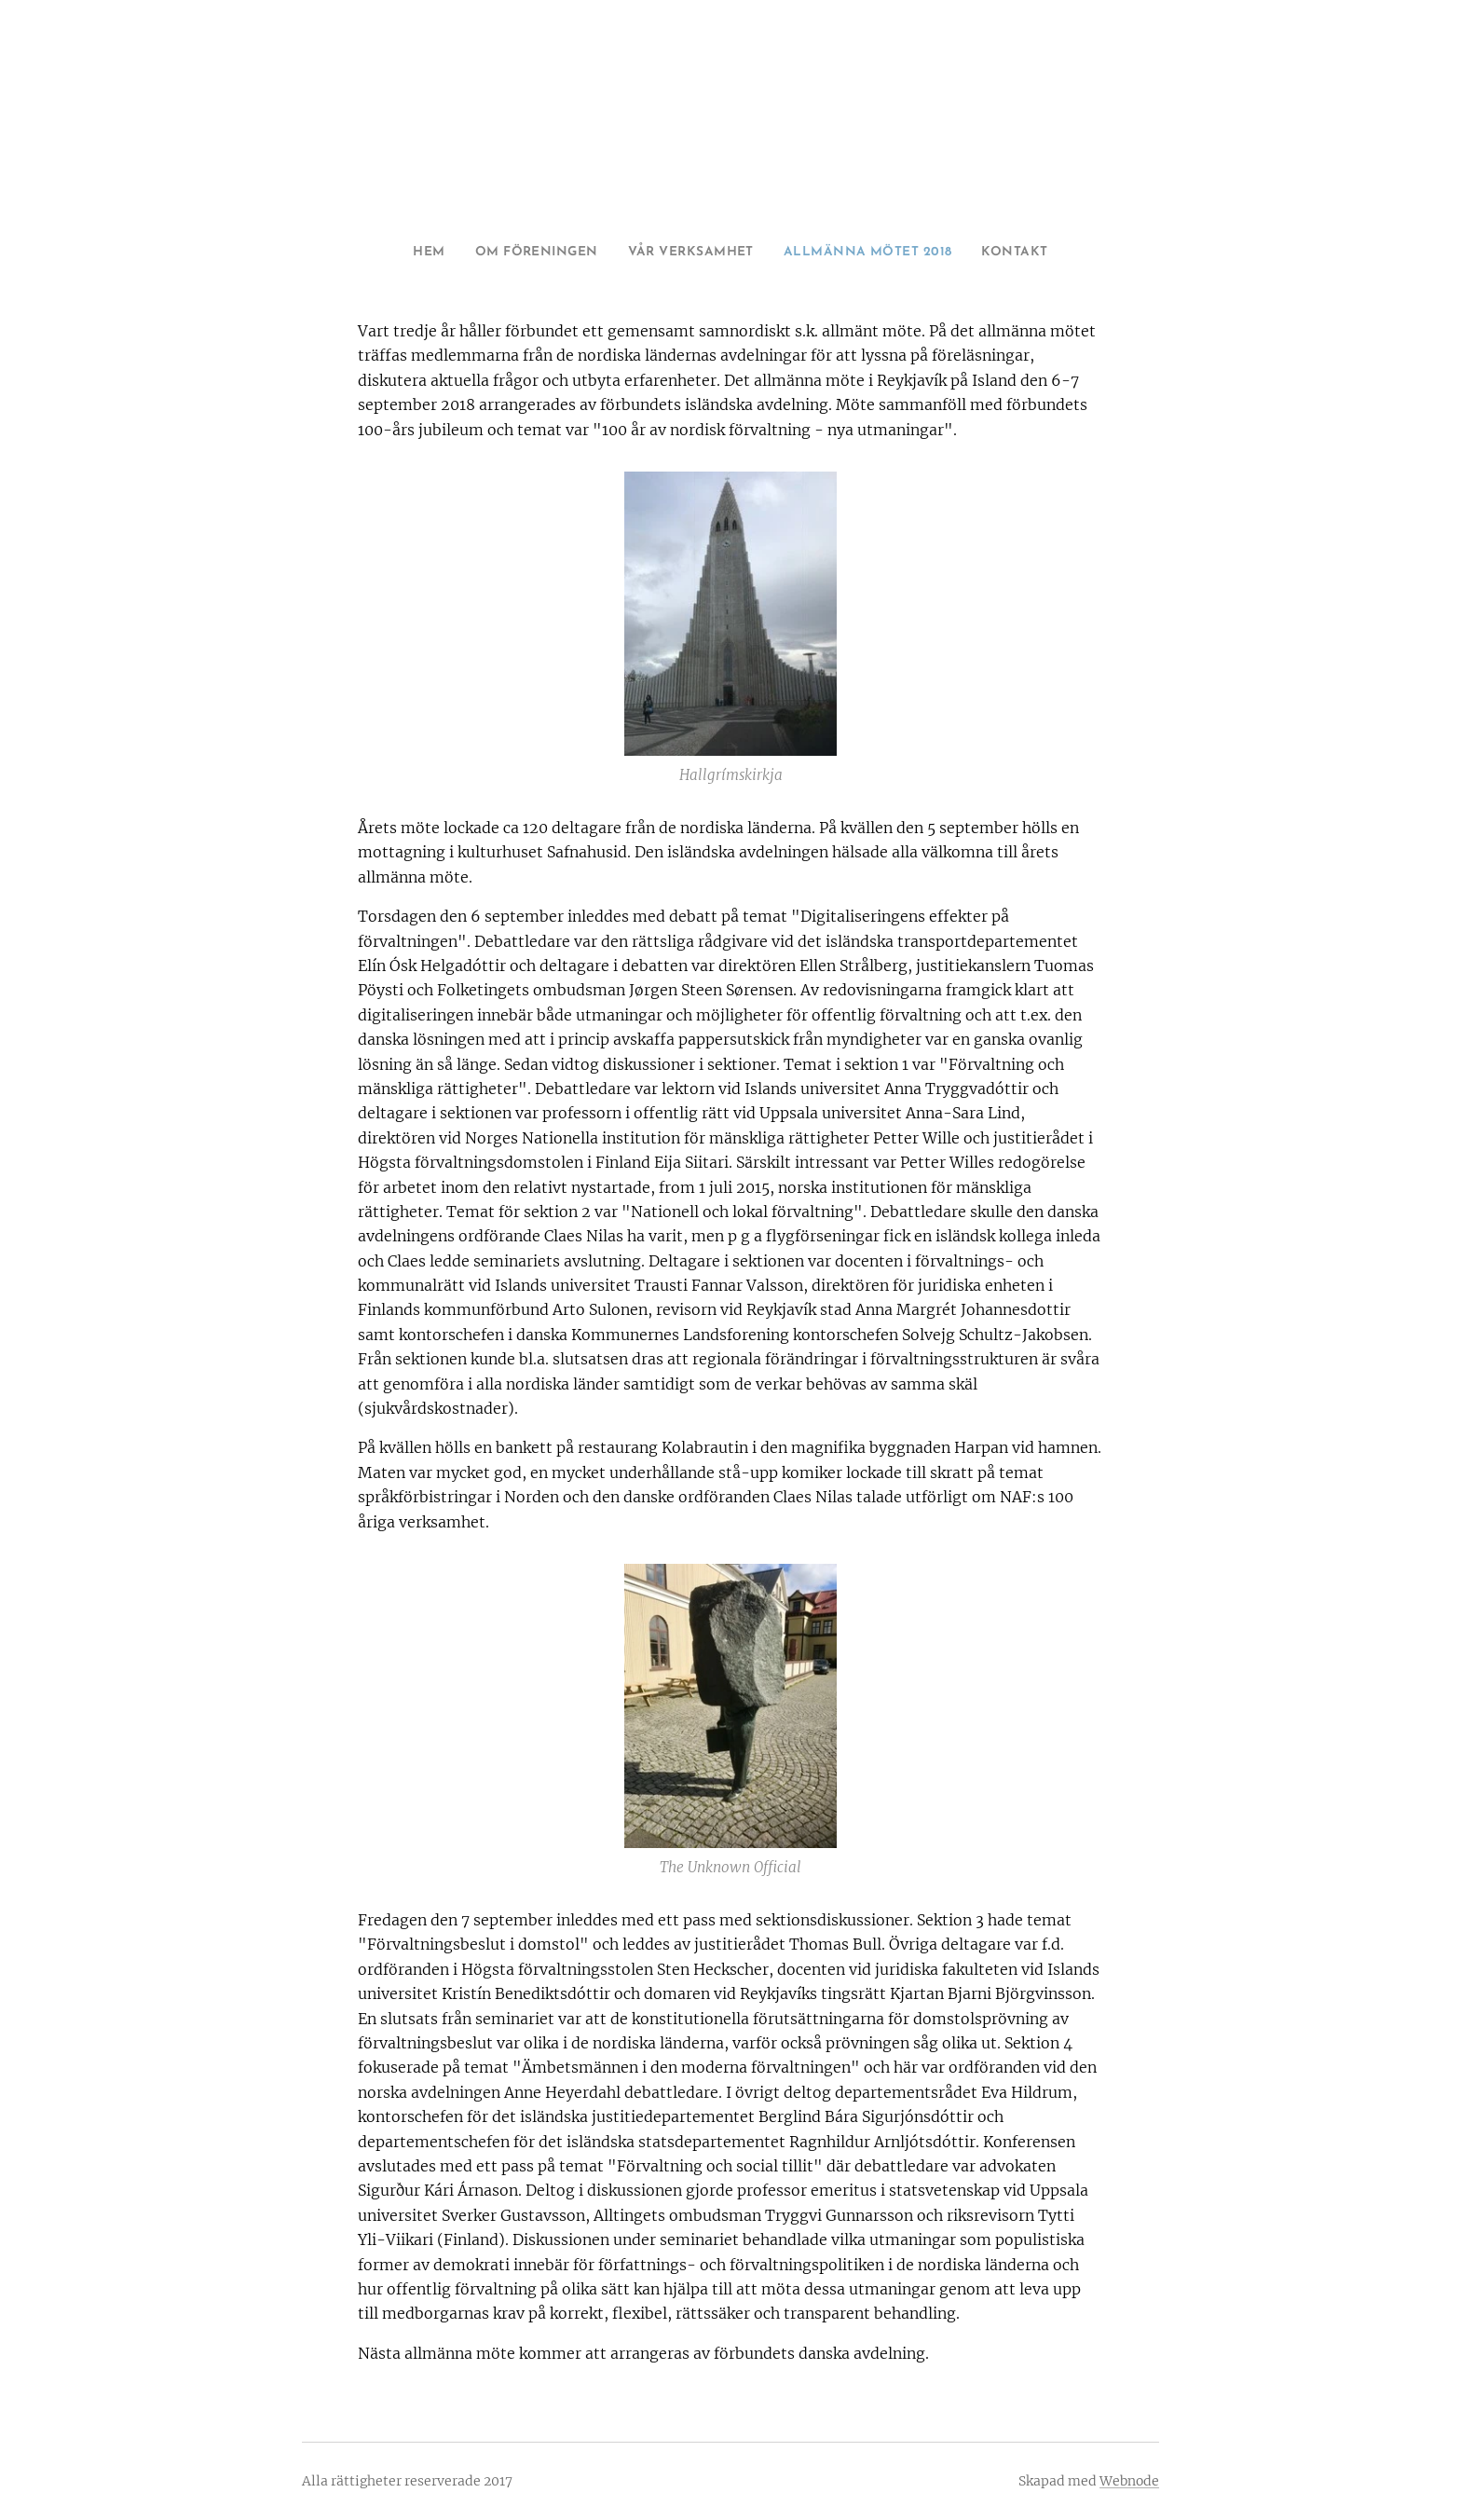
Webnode (1129, 2480)
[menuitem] (399, 252)
